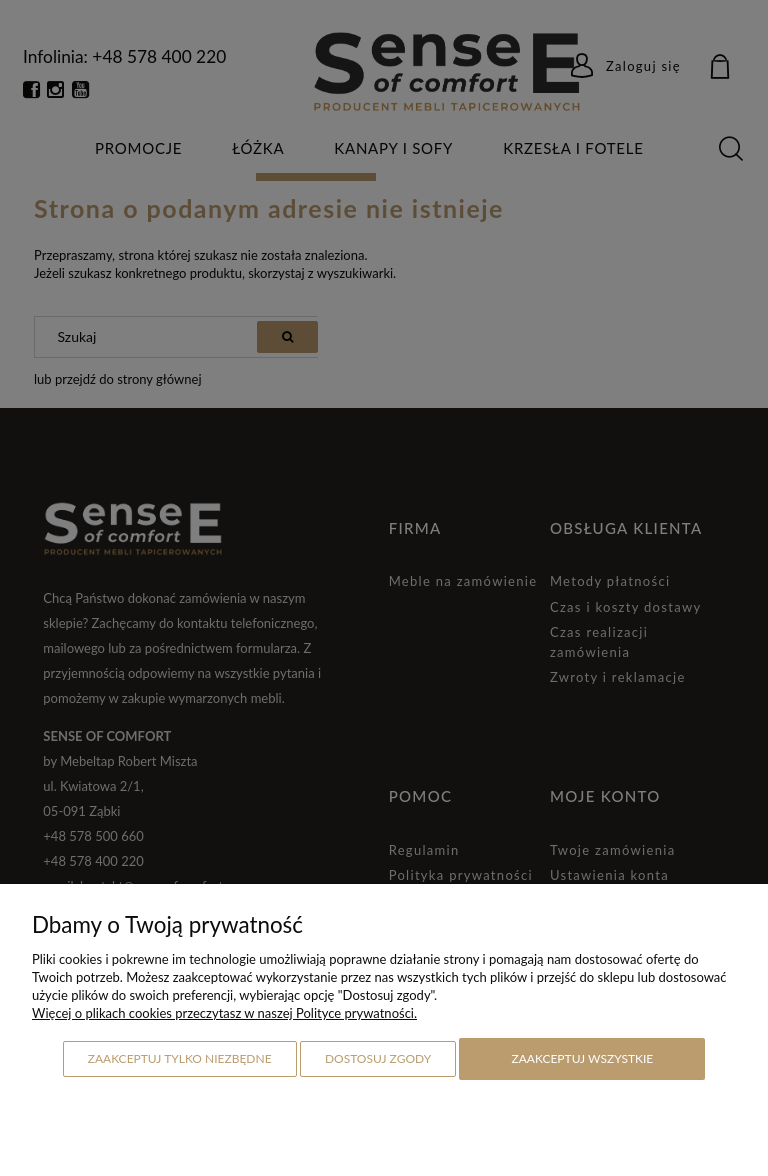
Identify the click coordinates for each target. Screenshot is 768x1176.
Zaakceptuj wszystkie (582, 1058)
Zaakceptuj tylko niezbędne (180, 1058)
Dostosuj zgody (378, 1058)
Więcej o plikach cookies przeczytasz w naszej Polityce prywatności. (224, 1013)
